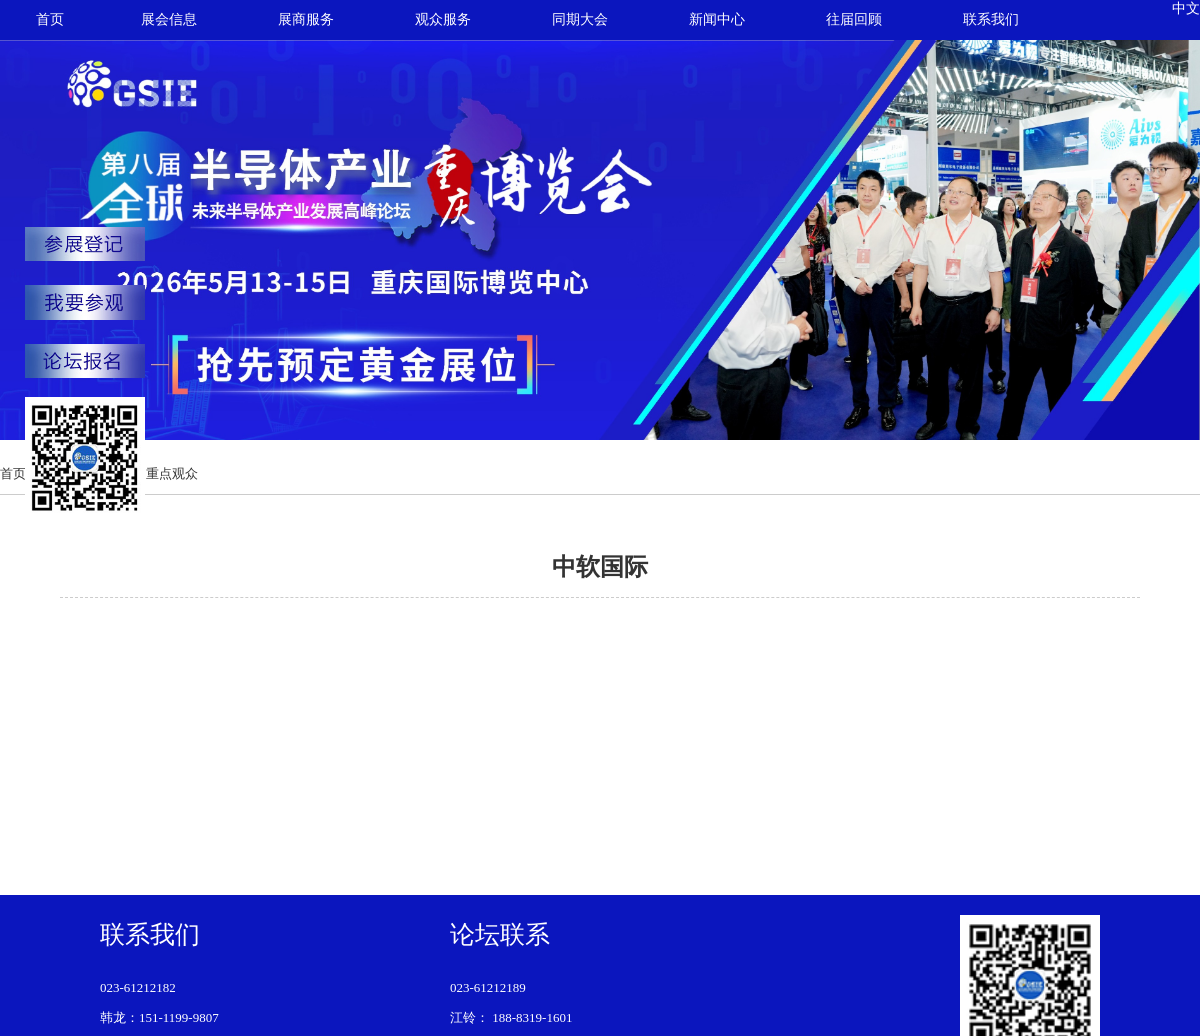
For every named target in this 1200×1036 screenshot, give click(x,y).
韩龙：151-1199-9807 (159, 1017)
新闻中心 (717, 19)
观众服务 (443, 19)
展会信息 (169, 19)
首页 (50, 19)
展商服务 (306, 19)
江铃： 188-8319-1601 (511, 1017)
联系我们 (991, 19)
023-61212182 (138, 987)
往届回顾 (854, 19)
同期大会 (580, 19)
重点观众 (172, 473)
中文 (1186, 8)
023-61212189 (488, 987)
